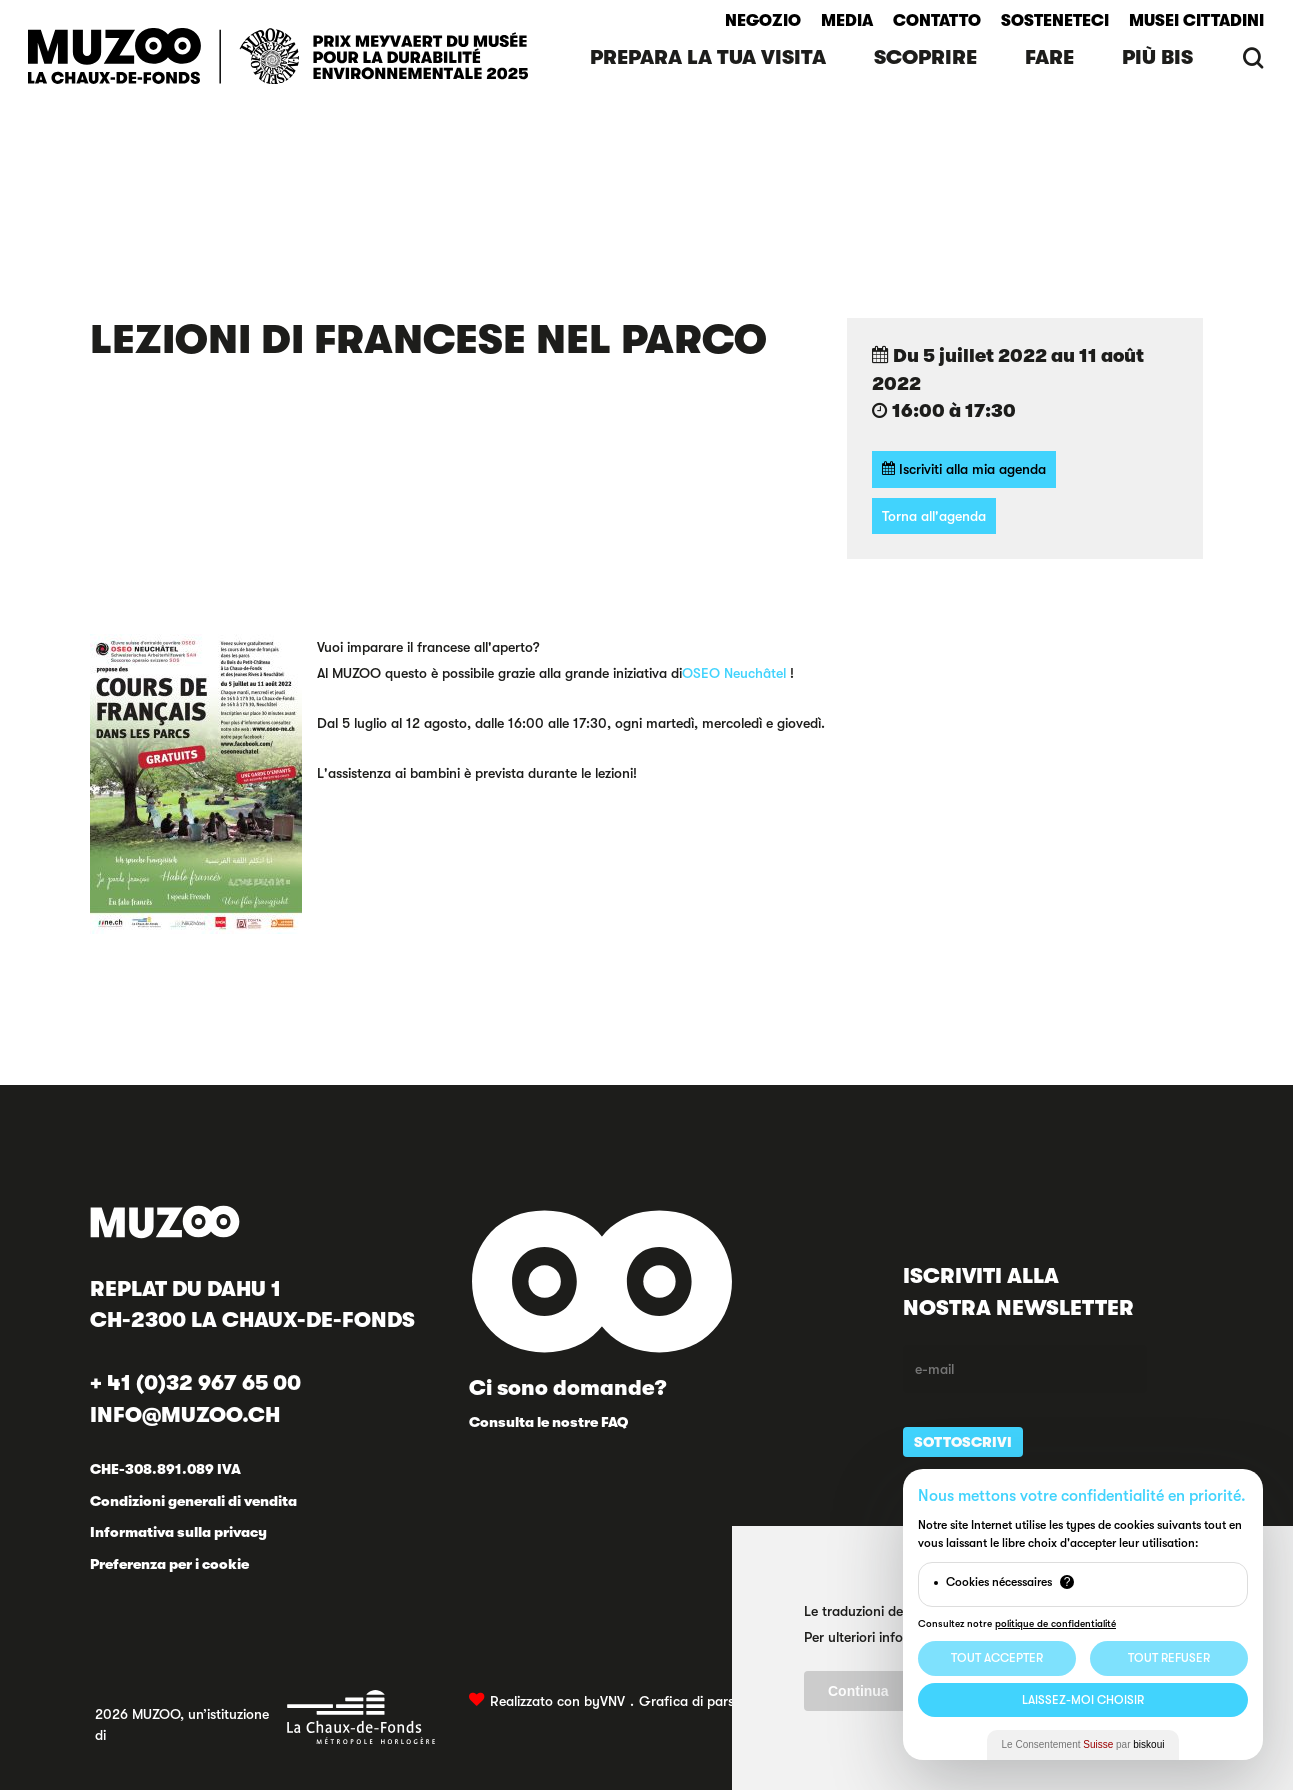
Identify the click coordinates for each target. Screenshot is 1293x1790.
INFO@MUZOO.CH (185, 1415)
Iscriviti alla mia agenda (964, 468)
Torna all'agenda (934, 516)
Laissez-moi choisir (1083, 1700)
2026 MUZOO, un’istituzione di (265, 1717)
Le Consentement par (1083, 1744)
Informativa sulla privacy (178, 1532)
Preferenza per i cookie (169, 1564)
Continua (858, 1691)
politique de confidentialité (1055, 1623)
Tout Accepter (997, 1658)
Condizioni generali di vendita (193, 1501)
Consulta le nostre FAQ (548, 1422)
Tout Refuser (1169, 1658)
